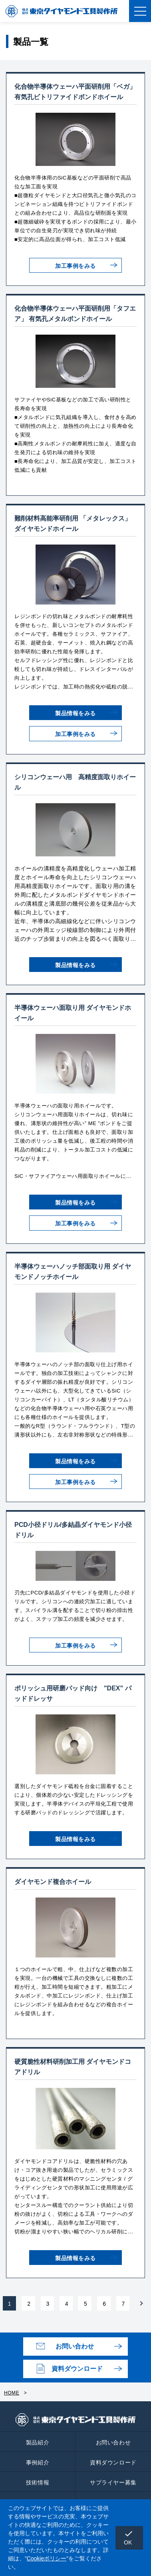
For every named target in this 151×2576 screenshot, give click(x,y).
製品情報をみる (75, 713)
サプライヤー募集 (113, 2482)
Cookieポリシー (47, 2558)
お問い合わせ (75, 2346)
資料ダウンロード (77, 2368)
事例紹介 (37, 2462)
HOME (11, 2393)
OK (128, 2537)
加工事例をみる (75, 266)
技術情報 (37, 2482)
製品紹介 (37, 2442)
